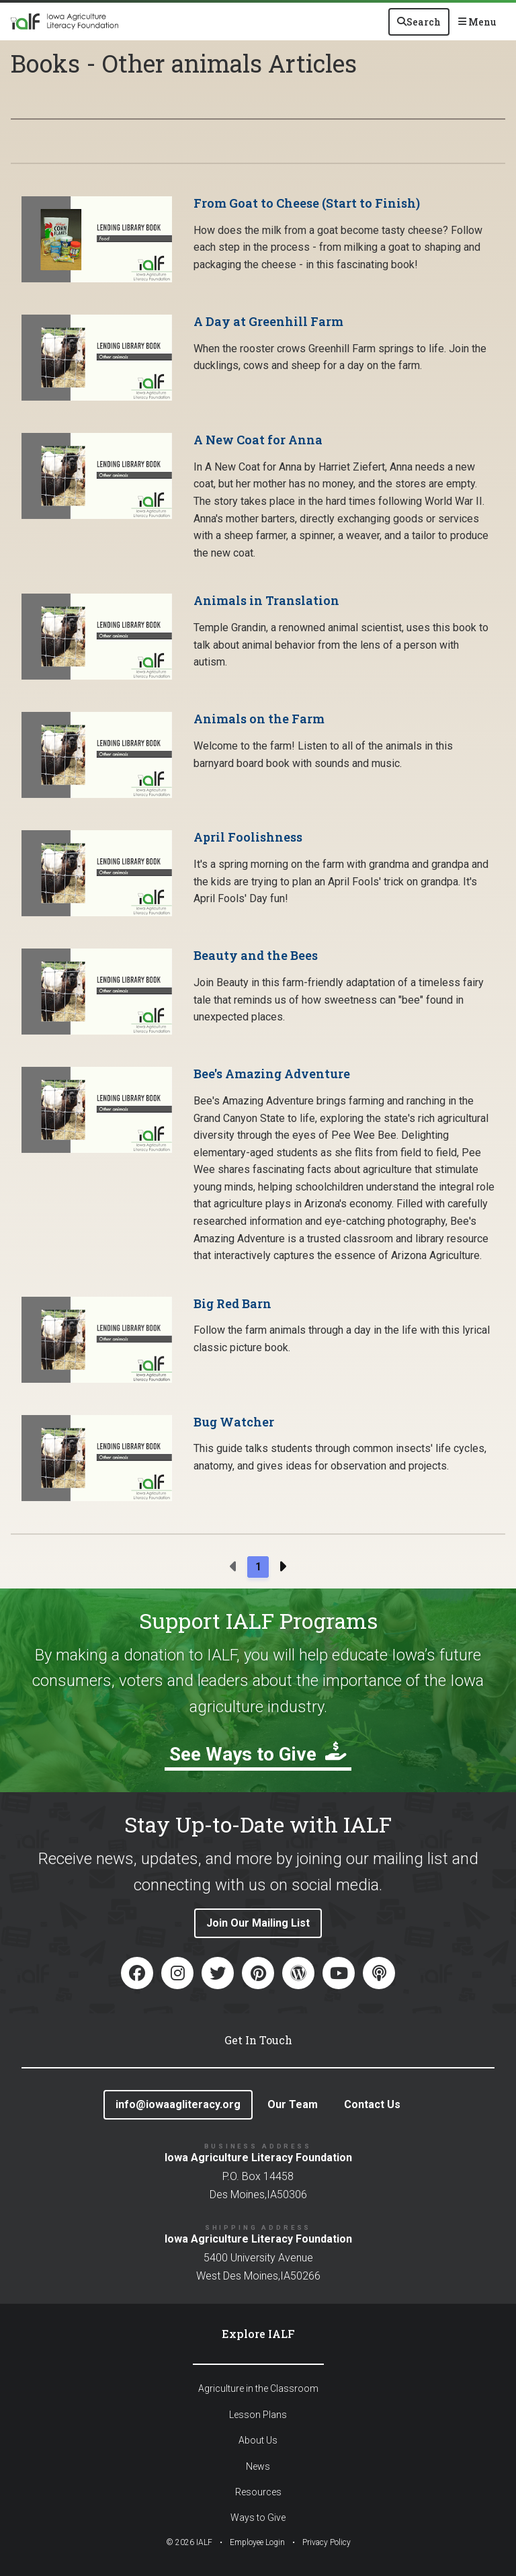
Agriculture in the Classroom (258, 2388)
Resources (258, 2492)
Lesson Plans (258, 2414)
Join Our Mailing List (258, 1923)
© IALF (189, 2542)
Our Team (292, 2104)
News (258, 2466)
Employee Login (257, 2542)
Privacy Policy (326, 2542)
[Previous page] (234, 1567)
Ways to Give (258, 2517)
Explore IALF (258, 2334)
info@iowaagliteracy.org (178, 2104)
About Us (258, 2440)
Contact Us (372, 2104)
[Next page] (282, 1567)
